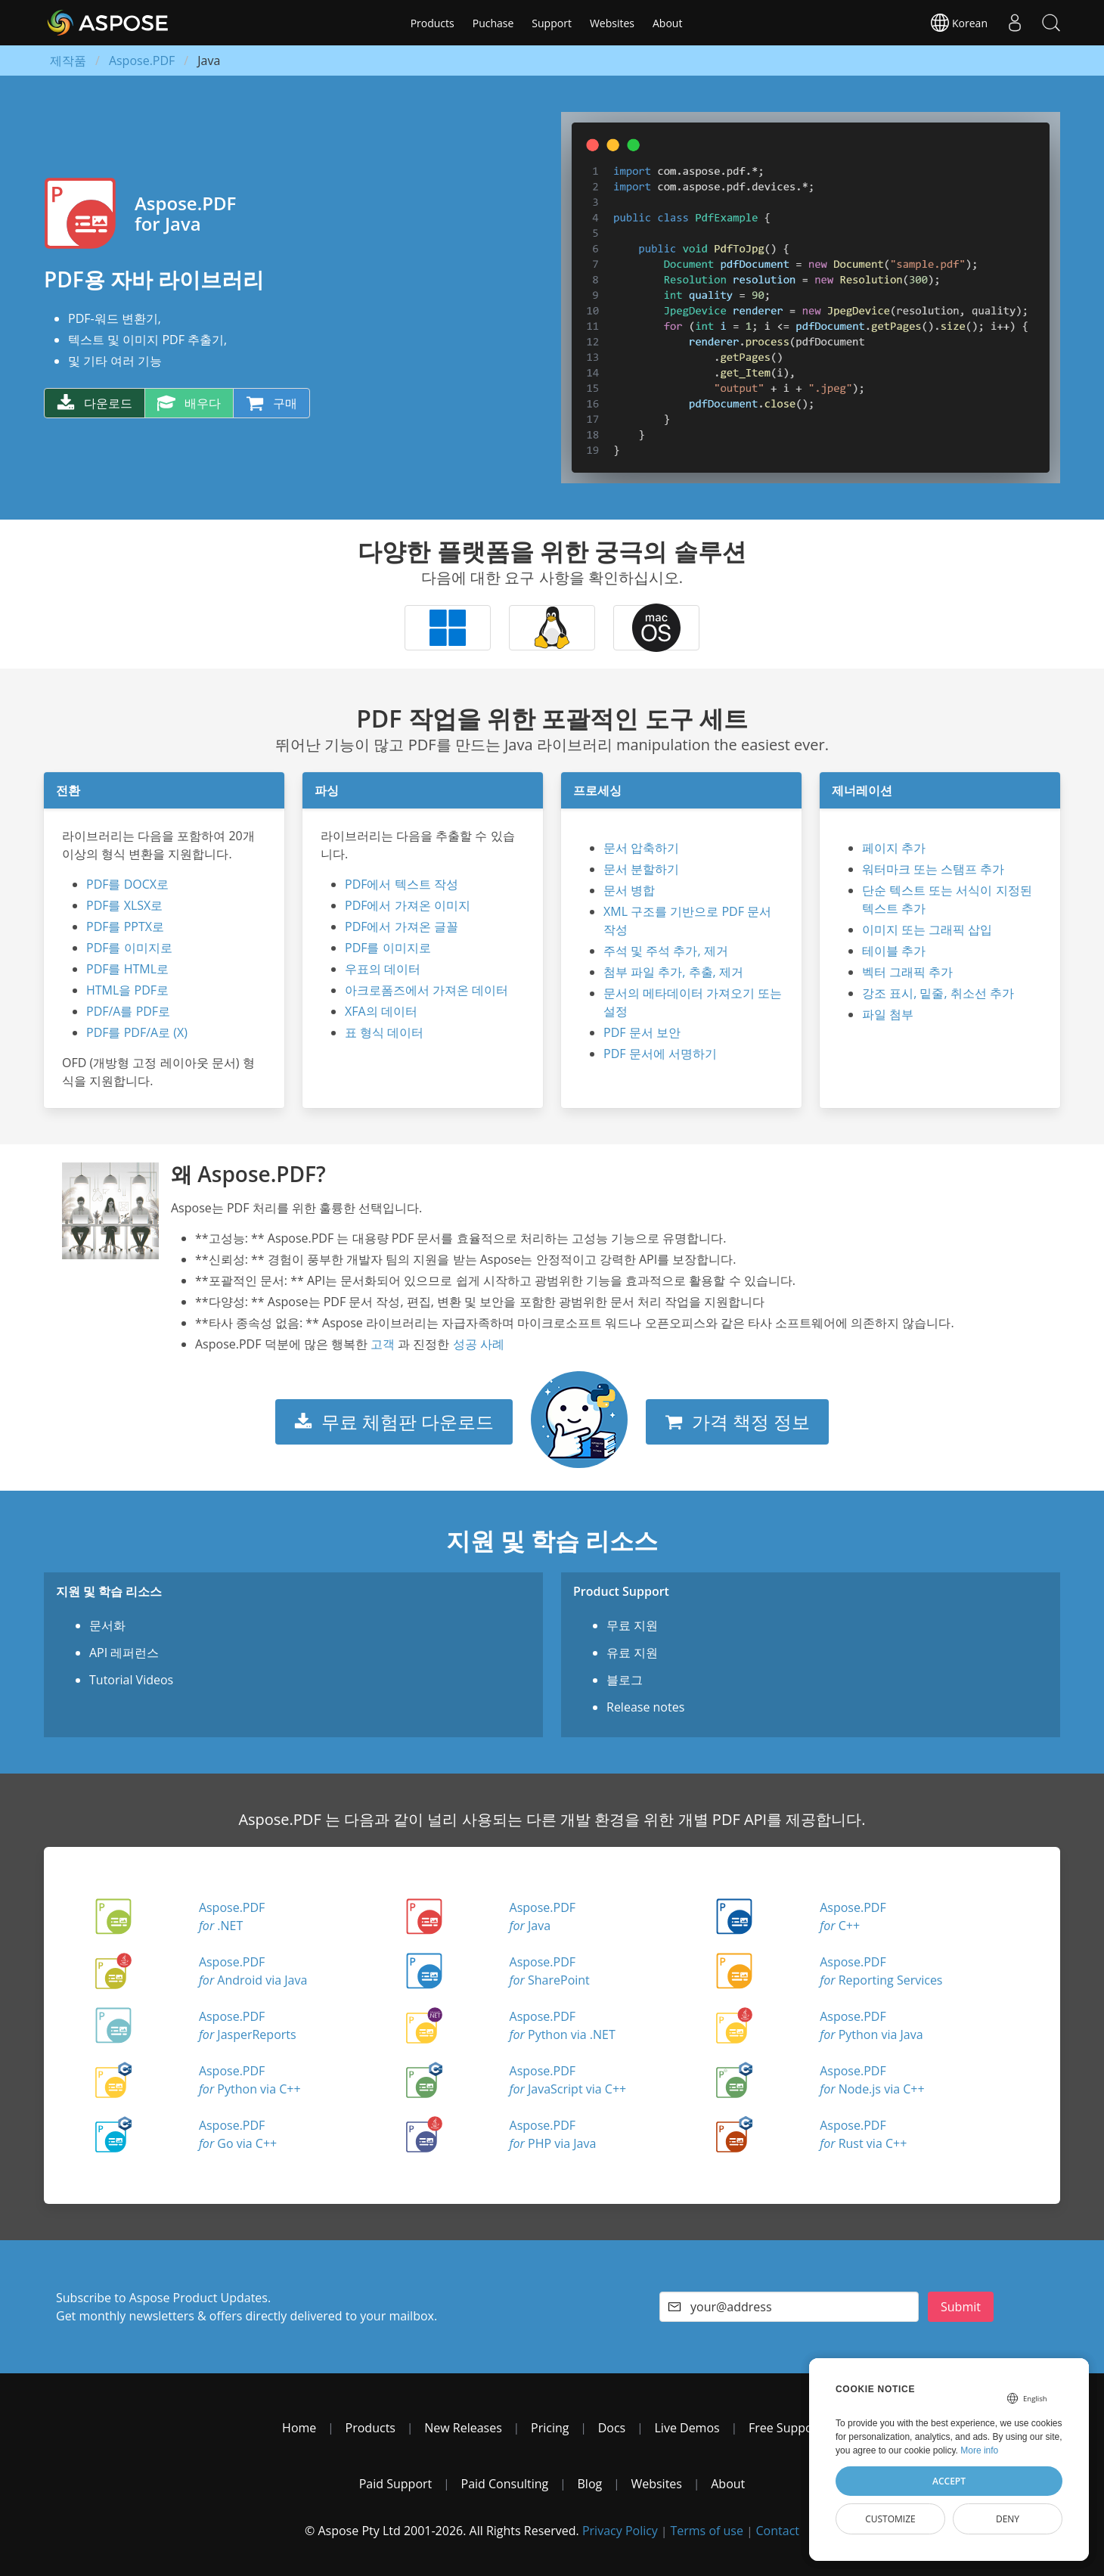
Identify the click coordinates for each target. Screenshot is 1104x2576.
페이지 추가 (894, 848)
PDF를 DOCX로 (127, 884)
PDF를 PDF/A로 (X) (137, 1032)
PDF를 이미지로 (129, 947)
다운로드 (94, 403)
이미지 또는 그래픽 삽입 (927, 929)
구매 (271, 403)
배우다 (189, 403)
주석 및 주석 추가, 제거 (665, 950)
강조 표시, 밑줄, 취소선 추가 (938, 993)
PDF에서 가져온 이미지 (407, 905)
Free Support (785, 2427)
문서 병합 (629, 890)
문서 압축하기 (641, 848)
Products (432, 23)
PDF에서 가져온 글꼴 (401, 926)
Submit (961, 2306)
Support (552, 23)
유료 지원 (632, 1652)
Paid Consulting (505, 2483)
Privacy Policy (620, 2530)
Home (299, 2427)
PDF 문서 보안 (642, 1032)
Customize (890, 2518)
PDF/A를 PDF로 (128, 1011)
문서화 (107, 1625)
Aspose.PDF (142, 60)
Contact (777, 2530)
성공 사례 (478, 1344)
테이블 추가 (894, 950)
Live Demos (687, 2427)
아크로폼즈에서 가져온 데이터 (426, 990)
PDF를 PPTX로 (125, 926)
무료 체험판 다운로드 (394, 1421)
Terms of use (706, 2530)
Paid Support (396, 2483)
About (667, 23)
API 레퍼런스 (124, 1652)
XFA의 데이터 (381, 1011)
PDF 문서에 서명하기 (660, 1053)
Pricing (550, 2427)
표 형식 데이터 (384, 1032)
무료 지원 (632, 1625)
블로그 (624, 1679)
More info (979, 2450)
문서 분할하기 (641, 869)
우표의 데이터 (382, 969)
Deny (1007, 2518)
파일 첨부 (887, 1014)
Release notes (645, 1707)
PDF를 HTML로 (127, 969)
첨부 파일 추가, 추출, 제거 (673, 972)
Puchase (493, 23)
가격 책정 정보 (737, 1421)
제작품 (68, 60)
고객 (383, 1344)
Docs (612, 2427)
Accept (949, 2481)
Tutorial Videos (131, 1679)
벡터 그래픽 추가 (907, 972)
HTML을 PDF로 (127, 990)
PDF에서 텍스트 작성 (401, 884)
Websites (612, 23)
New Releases (463, 2427)
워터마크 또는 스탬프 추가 (933, 869)
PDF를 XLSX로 (124, 905)
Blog (590, 2483)
